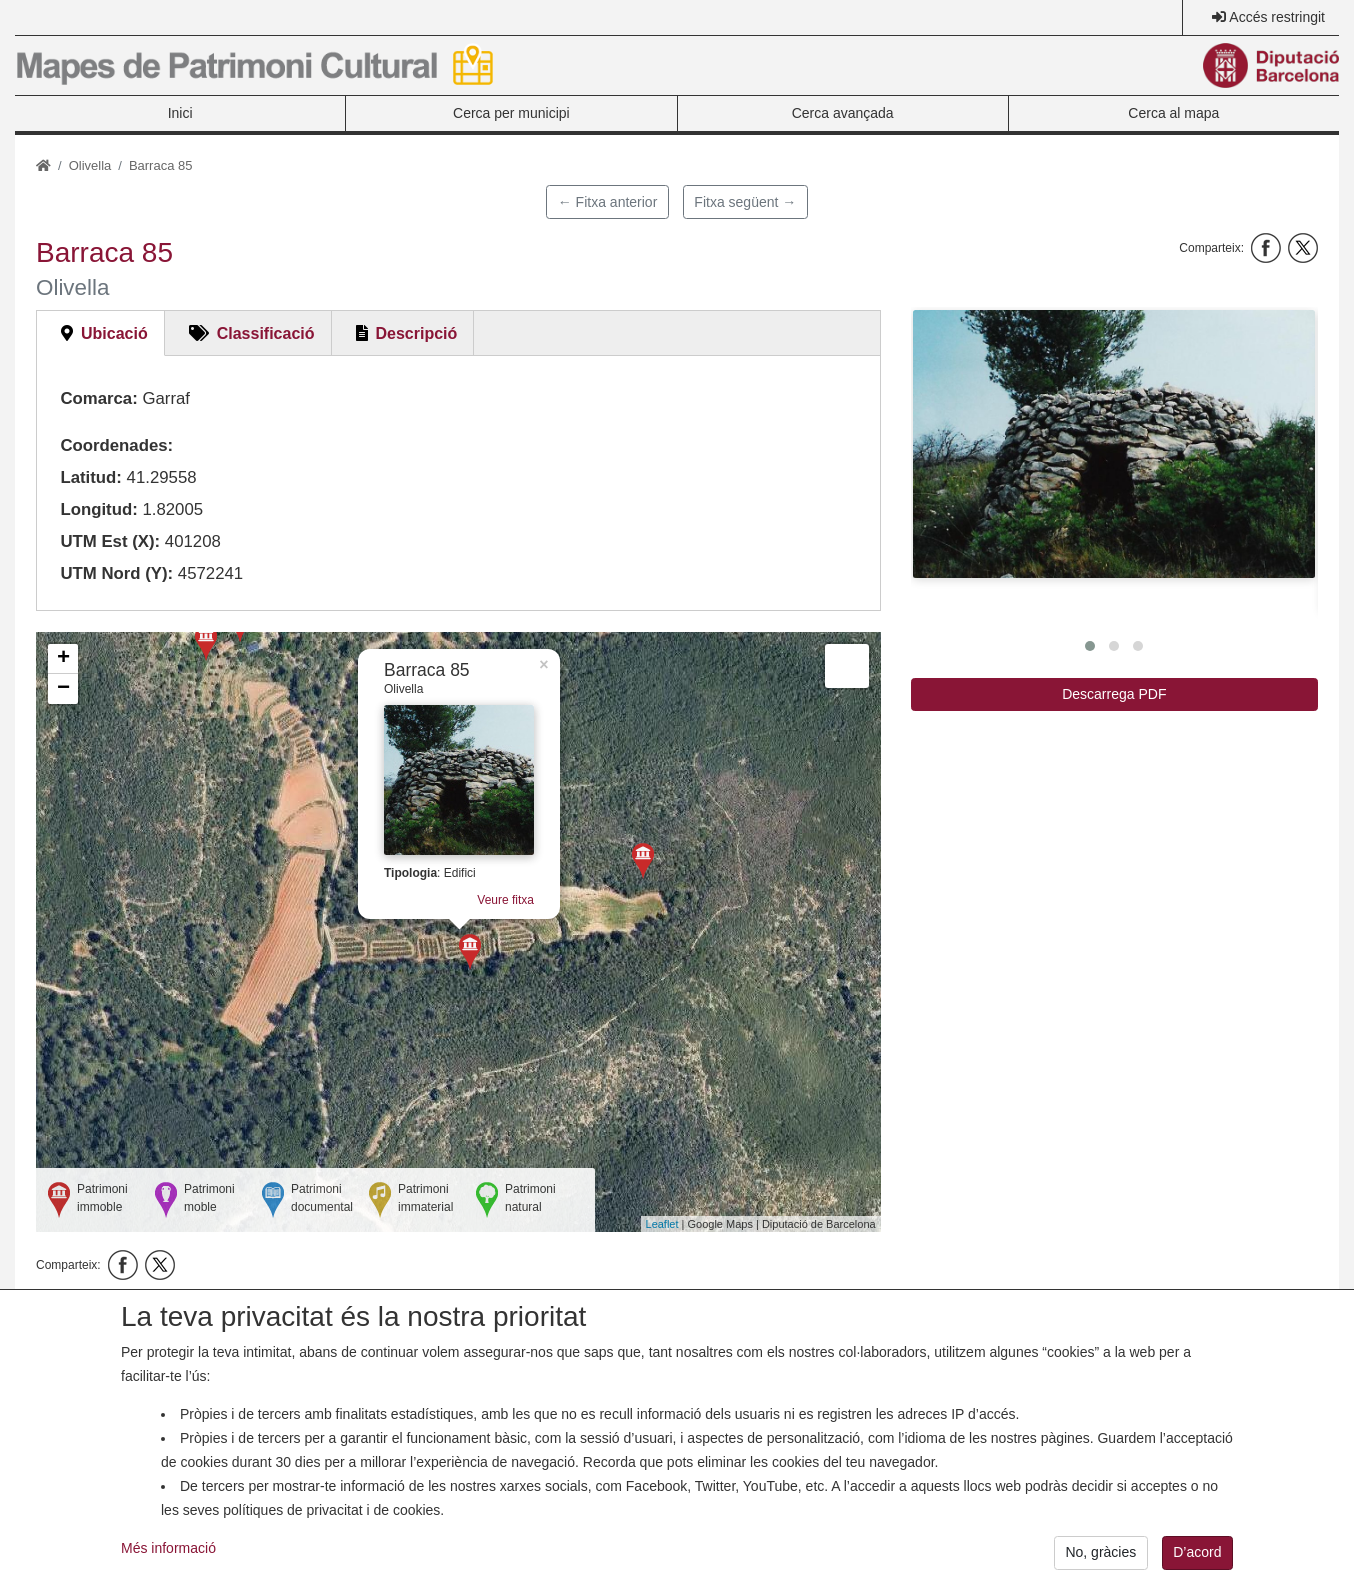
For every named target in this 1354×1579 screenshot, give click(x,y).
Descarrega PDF (1114, 694)
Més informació (168, 1565)
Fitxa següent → (745, 202)
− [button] (63, 689)
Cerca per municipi (511, 113)
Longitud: (98, 509)
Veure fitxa (505, 900)
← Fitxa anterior (608, 202)
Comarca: (98, 398)
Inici (180, 113)
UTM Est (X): (110, 541)
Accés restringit (1277, 17)
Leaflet (662, 1224)
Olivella (90, 165)
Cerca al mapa (1173, 113)
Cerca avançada (843, 113)
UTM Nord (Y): (116, 573)
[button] (1114, 444)
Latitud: (91, 477)
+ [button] (63, 659)
